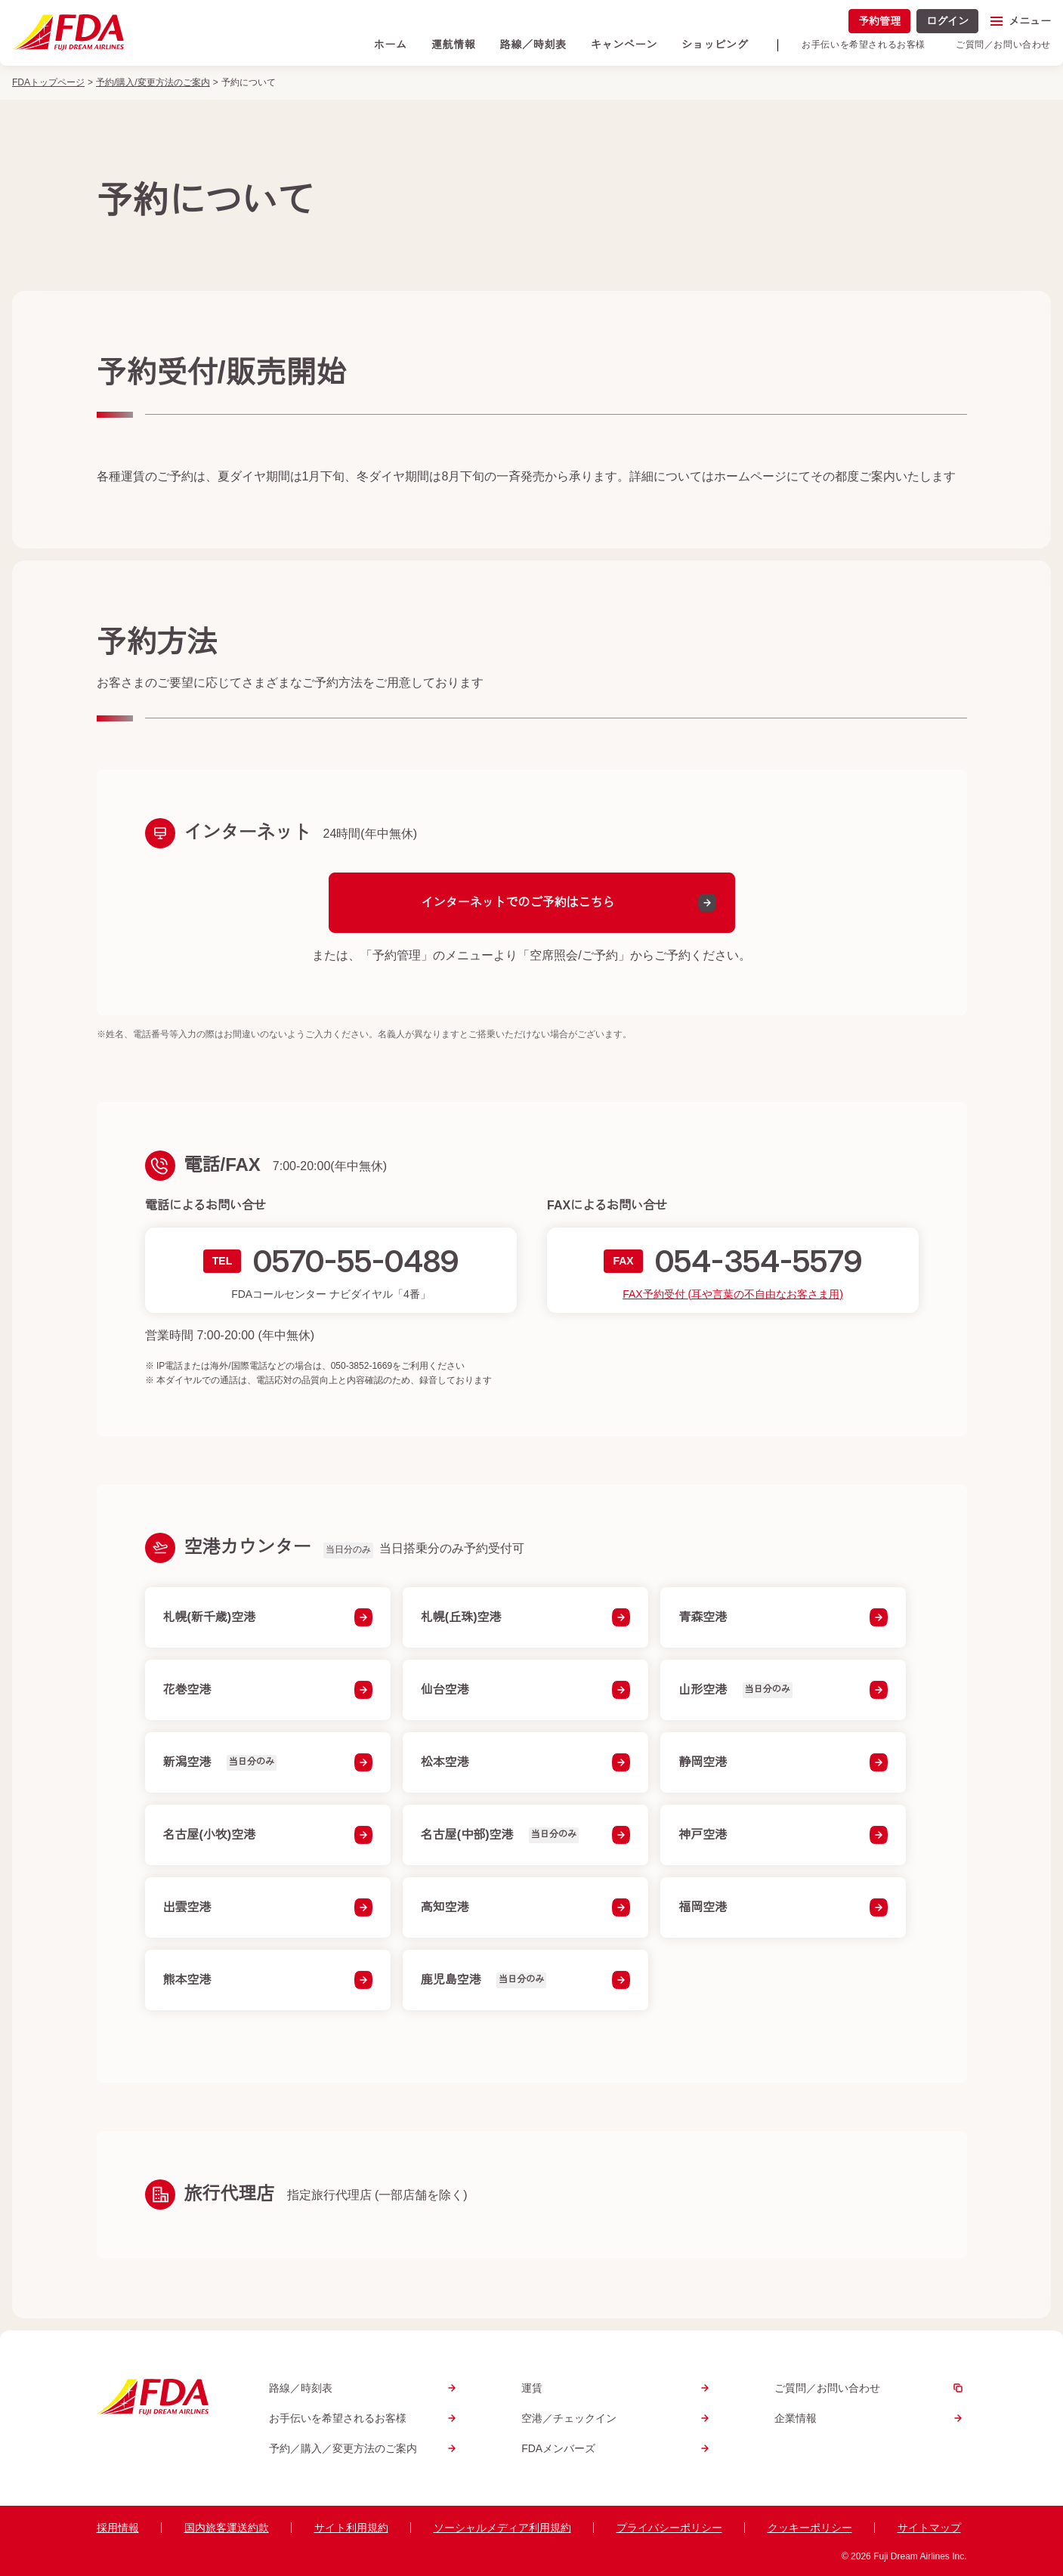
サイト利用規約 (351, 2528)
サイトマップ (929, 2528)
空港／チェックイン (617, 2418)
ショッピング (714, 45)
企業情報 (870, 2418)
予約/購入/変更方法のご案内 (153, 82)
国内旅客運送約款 (226, 2528)
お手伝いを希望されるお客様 (863, 44)
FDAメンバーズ (617, 2448)
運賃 (617, 2388)
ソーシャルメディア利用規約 (502, 2528)
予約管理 (879, 21)
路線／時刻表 (533, 45)
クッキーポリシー (810, 2528)
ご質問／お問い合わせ (1003, 44)
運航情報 (453, 45)
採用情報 (118, 2528)
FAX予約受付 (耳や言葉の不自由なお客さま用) (733, 1293)
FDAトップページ (48, 82)
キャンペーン (624, 45)
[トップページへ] (68, 32)
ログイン (947, 21)
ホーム (390, 45)
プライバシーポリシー (669, 2528)
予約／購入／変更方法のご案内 (365, 2448)
